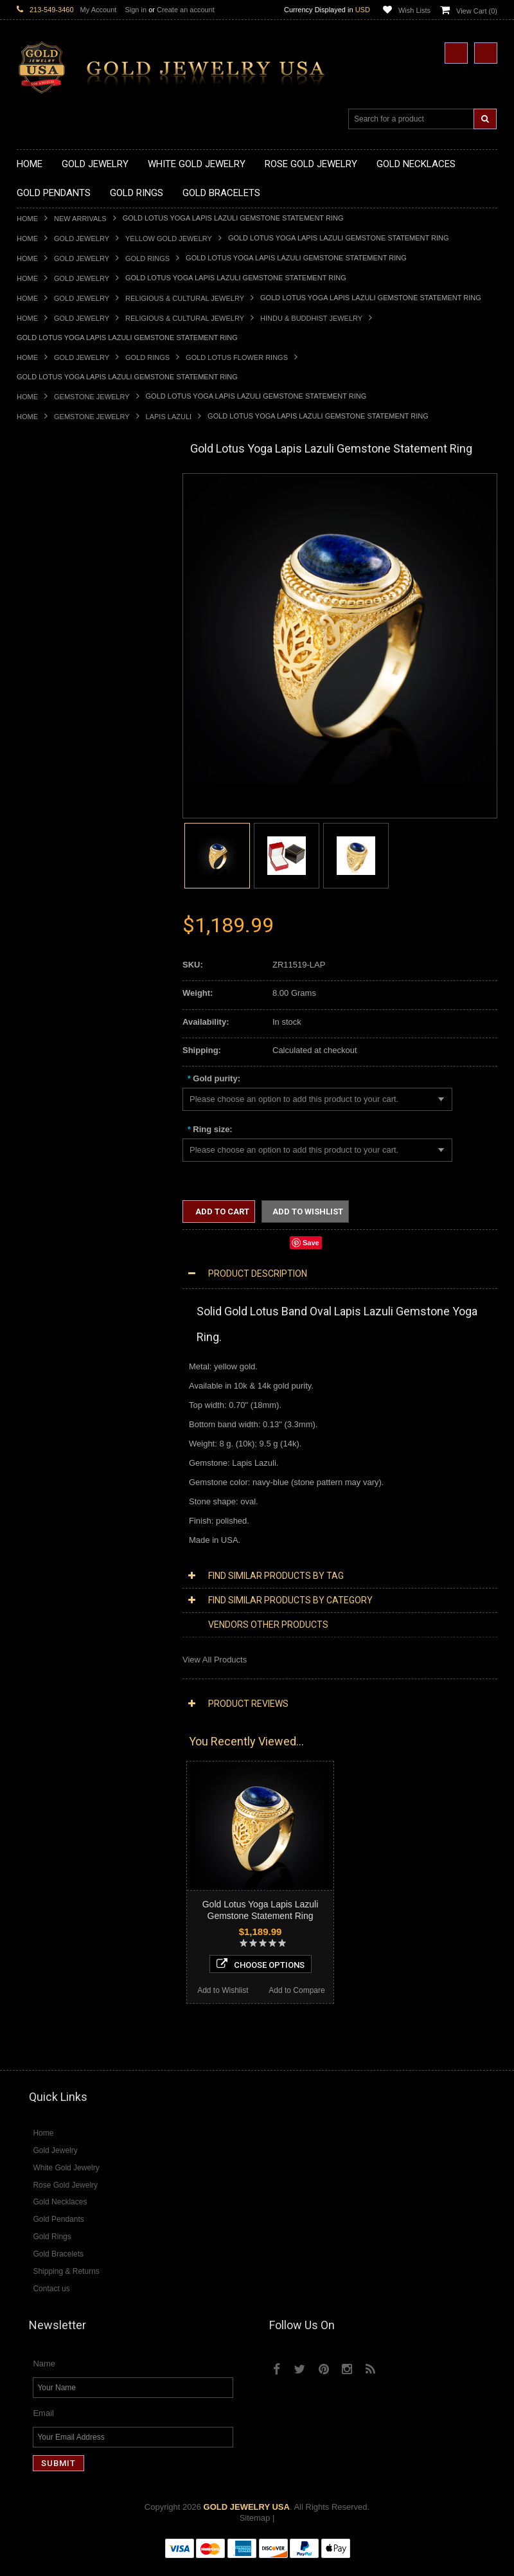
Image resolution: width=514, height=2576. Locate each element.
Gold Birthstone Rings (57, 896)
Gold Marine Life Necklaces (68, 516)
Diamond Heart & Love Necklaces (79, 1396)
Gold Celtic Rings (49, 907)
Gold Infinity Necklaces (59, 559)
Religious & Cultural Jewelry (184, 298)
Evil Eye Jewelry (47, 1276)
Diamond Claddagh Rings (64, 1580)
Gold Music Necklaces (58, 592)
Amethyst (34, 1623)
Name (44, 2376)
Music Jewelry (43, 1309)
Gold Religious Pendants (63, 712)
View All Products (214, 1659)
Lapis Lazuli (169, 416)
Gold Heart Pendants (55, 744)
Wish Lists (414, 10)
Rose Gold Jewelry (52, 1341)
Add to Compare (129, 1985)
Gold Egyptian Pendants (62, 799)
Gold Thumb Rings (51, 994)
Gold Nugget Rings (52, 972)
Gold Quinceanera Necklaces (71, 614)
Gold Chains (40, 1081)
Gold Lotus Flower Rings (237, 357)
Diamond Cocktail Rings (61, 1548)
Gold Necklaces (46, 495)
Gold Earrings (42, 1016)
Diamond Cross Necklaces (66, 1385)
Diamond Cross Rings (57, 1526)
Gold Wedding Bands (56, 1005)
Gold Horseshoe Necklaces (67, 549)
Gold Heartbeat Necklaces (65, 538)
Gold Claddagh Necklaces (65, 505)
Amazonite (36, 1613)
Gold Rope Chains (51, 1103)
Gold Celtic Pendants (56, 722)
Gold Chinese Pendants (61, 657)
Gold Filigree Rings (52, 842)
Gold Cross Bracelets (56, 1048)
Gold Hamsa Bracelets (58, 1059)
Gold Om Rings (45, 983)
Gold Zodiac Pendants (58, 690)
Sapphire (33, 1678)
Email (43, 2425)
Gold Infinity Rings (51, 939)
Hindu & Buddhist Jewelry (311, 318)
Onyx (26, 1656)
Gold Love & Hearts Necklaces (73, 603)
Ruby (26, 1667)
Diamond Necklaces (54, 1374)
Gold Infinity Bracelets (57, 1070)
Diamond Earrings (50, 1494)
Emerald (32, 1634)
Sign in (135, 10)
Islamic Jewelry (45, 1200)
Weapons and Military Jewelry (72, 1243)
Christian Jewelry (48, 1168)
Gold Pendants (44, 646)
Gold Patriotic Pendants (61, 701)
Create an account (186, 10)
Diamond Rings (45, 1515)
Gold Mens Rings (49, 961)
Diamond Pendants (52, 1439)
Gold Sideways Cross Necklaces (77, 624)
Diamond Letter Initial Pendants (75, 1461)
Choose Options (92, 1959)
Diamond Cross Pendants (64, 1450)
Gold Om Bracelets (52, 1037)
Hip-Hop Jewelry (47, 1265)
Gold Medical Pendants (60, 679)
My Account (98, 10)
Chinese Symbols (49, 1233)
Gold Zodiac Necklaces (60, 635)
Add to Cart (221, 1211)
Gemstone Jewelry (92, 397)
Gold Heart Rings (49, 928)
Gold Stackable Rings (57, 853)
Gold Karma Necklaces (59, 581)
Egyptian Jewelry (48, 1135)
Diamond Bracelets (52, 1504)
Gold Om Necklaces (54, 570)
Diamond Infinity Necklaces (67, 1417)
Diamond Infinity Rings (58, 1569)
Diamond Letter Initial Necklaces (76, 1407)
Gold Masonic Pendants (61, 788)
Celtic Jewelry (42, 1157)
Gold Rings (147, 258)
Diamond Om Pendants (60, 1483)
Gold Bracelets (44, 1026)
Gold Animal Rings (51, 864)
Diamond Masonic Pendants (69, 1472)
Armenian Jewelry (50, 1124)
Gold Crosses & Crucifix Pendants (80, 733)
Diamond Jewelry (49, 1363)
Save (311, 1243)
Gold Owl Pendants (53, 810)
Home (27, 218)
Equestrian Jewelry (52, 1254)
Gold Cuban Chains (53, 1092)
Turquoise (35, 1700)
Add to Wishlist (53, 1985)
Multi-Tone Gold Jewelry (61, 1352)
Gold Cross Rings (49, 918)
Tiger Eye (34, 1689)
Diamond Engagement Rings (70, 1558)
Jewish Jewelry (45, 1211)
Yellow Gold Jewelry (168, 238)
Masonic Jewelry (47, 1179)
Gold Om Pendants (52, 777)
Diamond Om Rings (53, 1591)
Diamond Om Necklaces (62, 1428)
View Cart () (476, 11)
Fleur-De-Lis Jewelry (55, 1287)
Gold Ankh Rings (48, 885)
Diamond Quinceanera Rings (70, 1537)
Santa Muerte (42, 1146)
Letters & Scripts (47, 1298)
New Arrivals (80, 218)
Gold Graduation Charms (63, 668)
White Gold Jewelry (53, 1330)
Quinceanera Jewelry (56, 1222)
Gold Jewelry (81, 238)
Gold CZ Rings (44, 831)
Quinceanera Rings (52, 874)
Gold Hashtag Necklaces (63, 527)
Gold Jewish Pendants (58, 755)
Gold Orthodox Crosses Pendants (79, 766)
